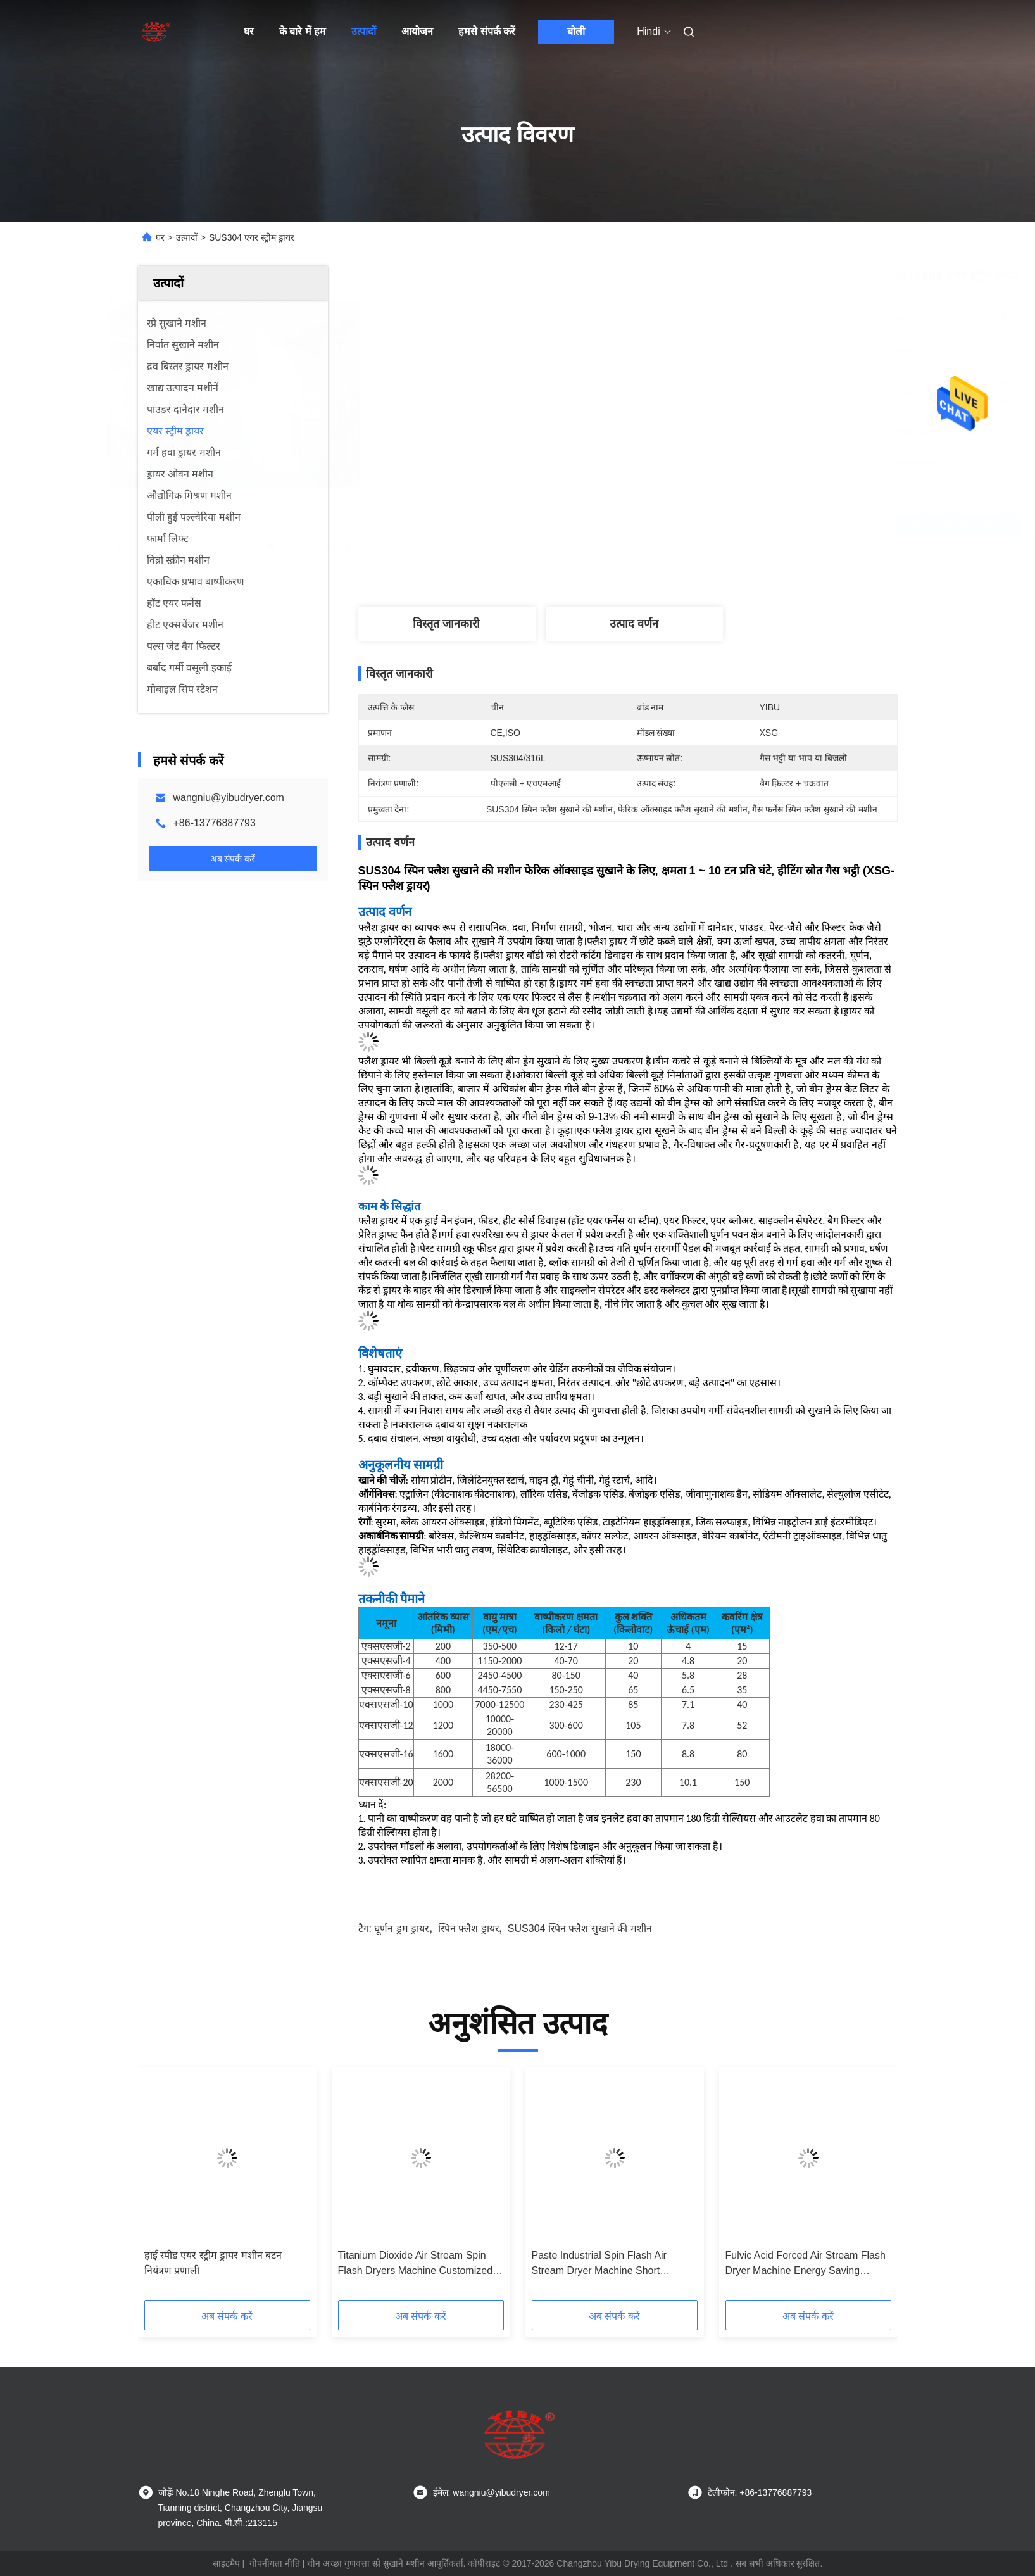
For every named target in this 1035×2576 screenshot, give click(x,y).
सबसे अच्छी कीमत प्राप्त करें (702, 524)
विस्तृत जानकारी (446, 623)
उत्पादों (363, 31)
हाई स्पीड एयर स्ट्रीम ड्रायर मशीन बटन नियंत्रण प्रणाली (213, 2263)
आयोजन (417, 31)
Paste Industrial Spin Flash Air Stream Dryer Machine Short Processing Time (599, 2264)
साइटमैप (226, 2563)
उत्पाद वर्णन (634, 623)
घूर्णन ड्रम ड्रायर (401, 1928)
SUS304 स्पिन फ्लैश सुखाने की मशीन (580, 1928)
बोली (576, 31)
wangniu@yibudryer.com (228, 797)
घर (249, 31)
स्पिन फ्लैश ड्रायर (468, 1928)
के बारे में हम (302, 31)
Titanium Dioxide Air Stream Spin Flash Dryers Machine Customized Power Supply (415, 2264)
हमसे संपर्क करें (486, 31)
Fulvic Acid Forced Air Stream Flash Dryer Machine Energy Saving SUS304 (805, 2264)
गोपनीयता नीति (274, 2563)
